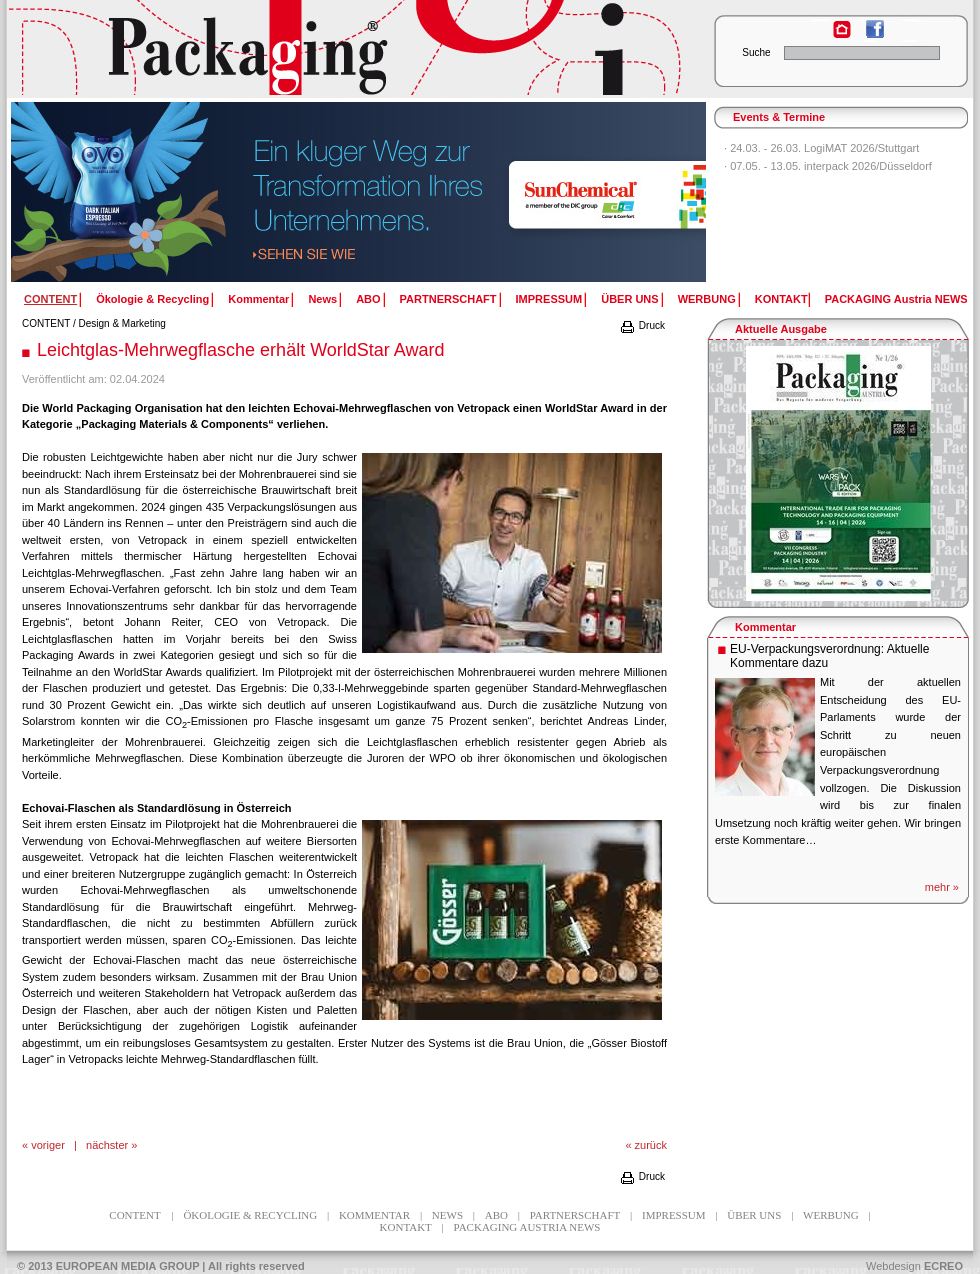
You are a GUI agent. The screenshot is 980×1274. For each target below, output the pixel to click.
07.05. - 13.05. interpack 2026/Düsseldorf (831, 166)
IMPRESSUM (549, 299)
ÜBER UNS (629, 299)
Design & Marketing (122, 323)
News (322, 299)
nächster (107, 1145)
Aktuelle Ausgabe (781, 329)
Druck (642, 325)
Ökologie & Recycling (152, 299)
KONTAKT (781, 299)
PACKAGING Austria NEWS (896, 299)
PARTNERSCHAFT (448, 299)
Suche (756, 52)
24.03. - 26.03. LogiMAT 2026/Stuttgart (824, 148)
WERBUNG (707, 299)
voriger (48, 1145)
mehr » (942, 887)
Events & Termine (779, 117)
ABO (368, 299)
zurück (651, 1145)
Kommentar (258, 299)
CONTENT (46, 323)
